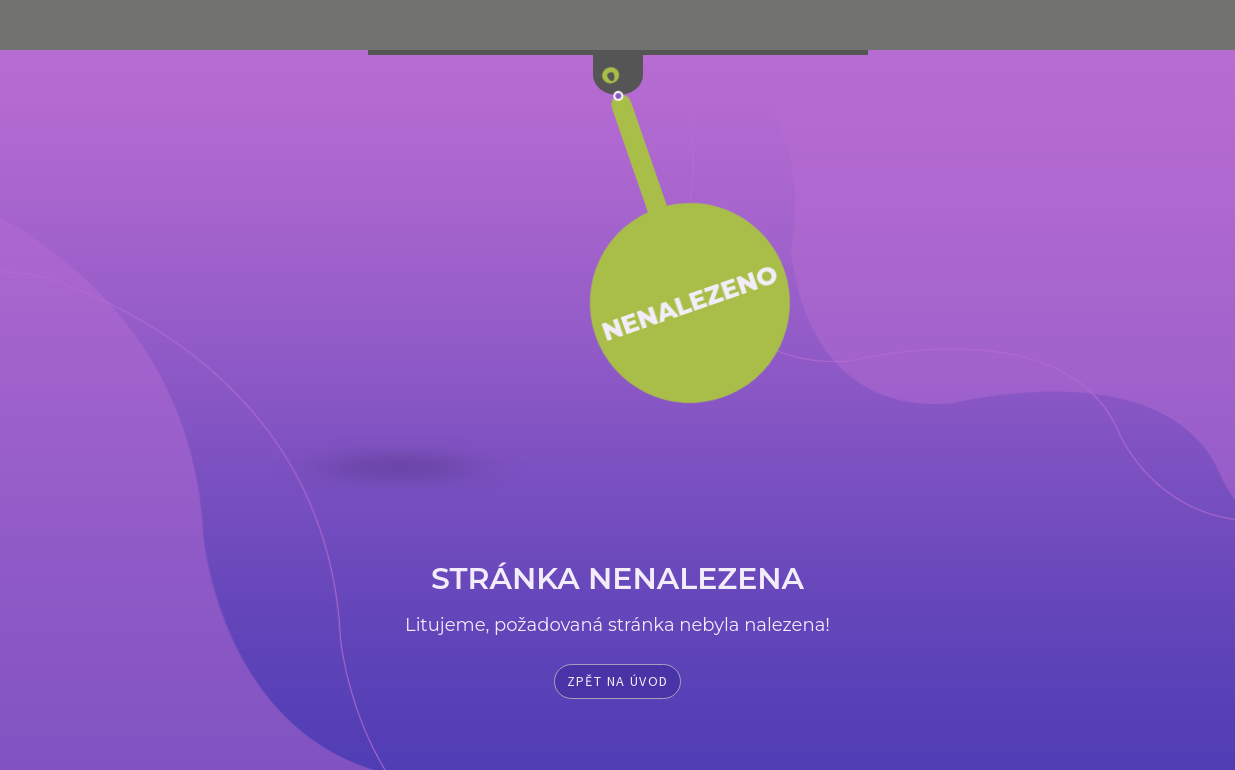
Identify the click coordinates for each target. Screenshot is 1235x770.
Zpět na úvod (618, 681)
